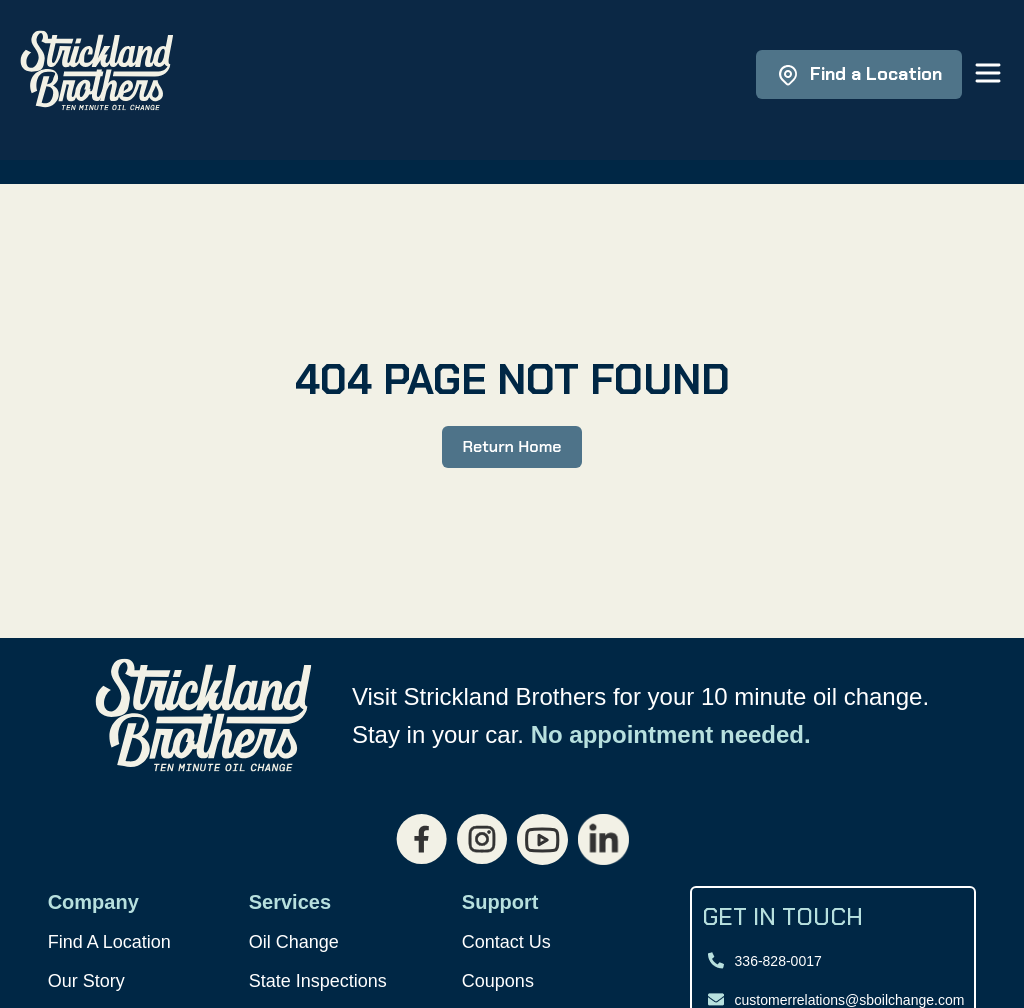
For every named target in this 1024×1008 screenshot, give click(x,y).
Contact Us (506, 942)
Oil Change (294, 942)
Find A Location (109, 942)
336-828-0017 (778, 961)
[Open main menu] (988, 74)
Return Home (511, 446)
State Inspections (318, 981)
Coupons (498, 981)
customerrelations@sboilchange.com (850, 1000)
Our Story (86, 981)
